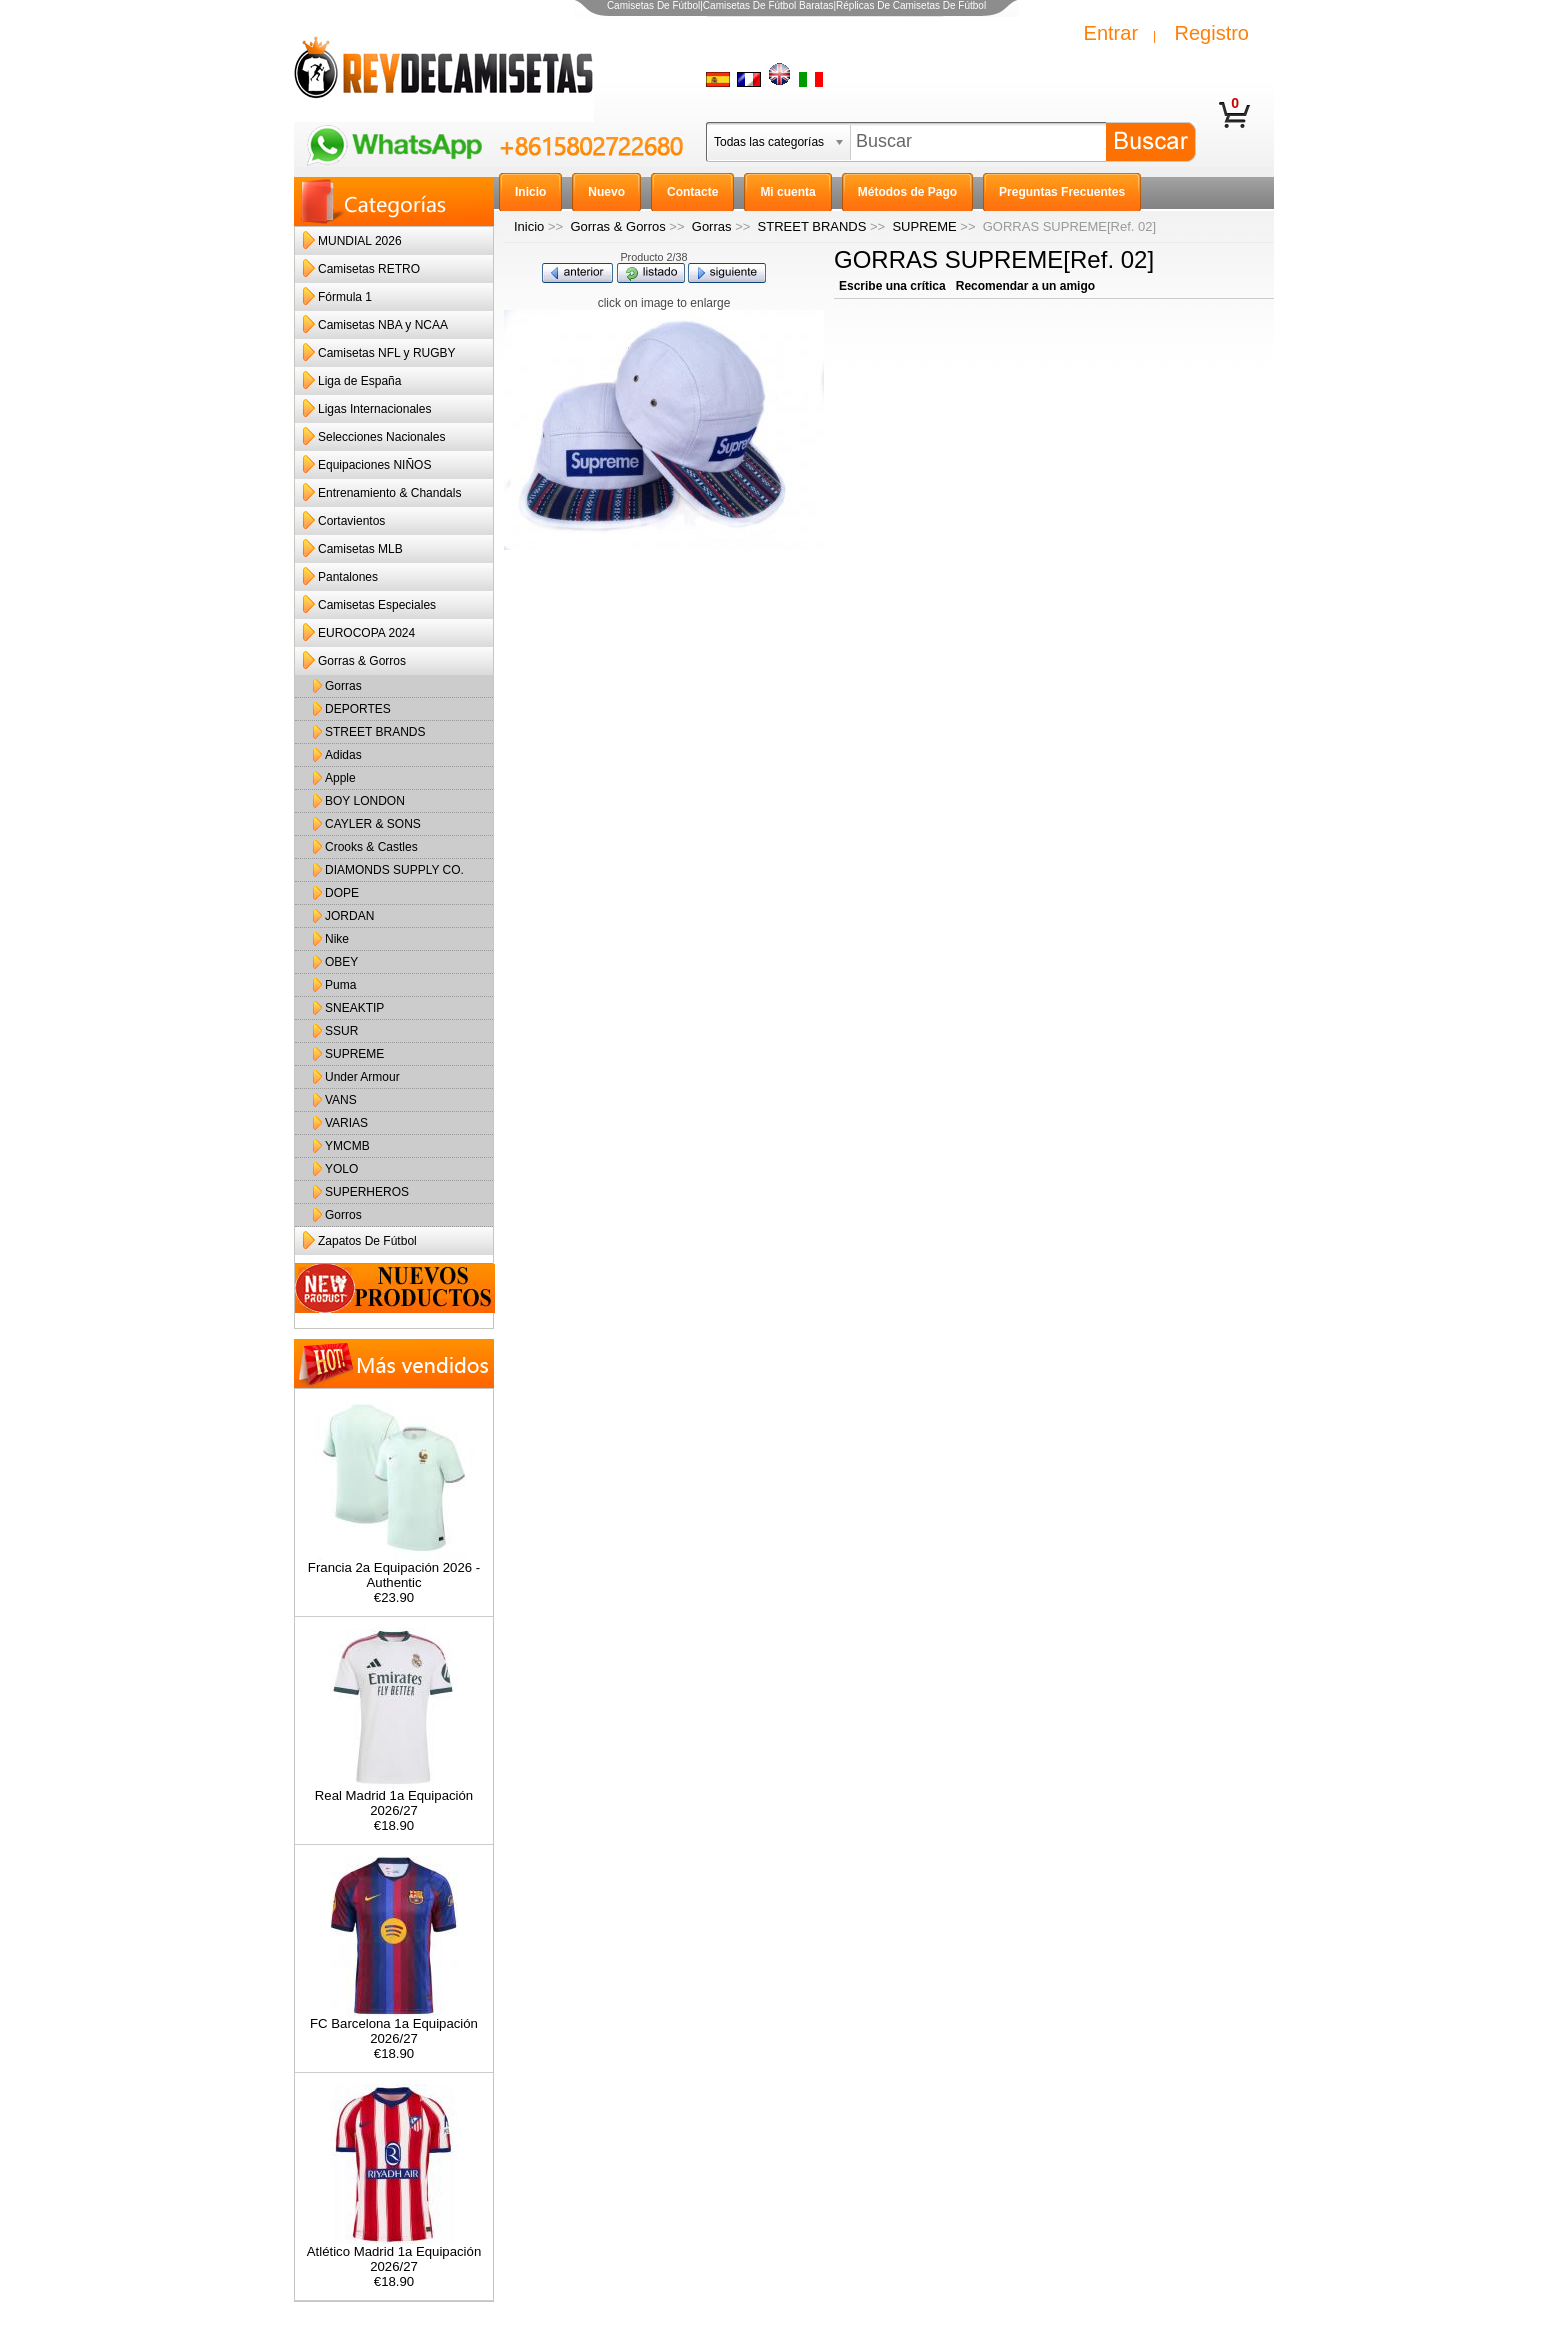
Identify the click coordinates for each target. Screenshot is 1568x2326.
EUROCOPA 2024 (366, 633)
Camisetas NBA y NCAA (383, 325)
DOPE (342, 893)
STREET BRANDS (812, 226)
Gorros (343, 1215)
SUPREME (924, 226)
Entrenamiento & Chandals (389, 493)
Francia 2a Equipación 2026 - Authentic (394, 1569)
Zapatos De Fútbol (367, 1241)
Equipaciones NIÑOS (374, 465)
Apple (340, 778)
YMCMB (347, 1146)
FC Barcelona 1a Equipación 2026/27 (394, 2025)
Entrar (1111, 33)
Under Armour (362, 1077)
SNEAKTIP (354, 1008)
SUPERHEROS (367, 1192)
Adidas (343, 755)
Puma (340, 985)
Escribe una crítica (892, 286)
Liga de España (359, 381)
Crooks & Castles (371, 847)
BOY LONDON (365, 801)
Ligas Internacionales (374, 409)
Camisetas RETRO (369, 269)
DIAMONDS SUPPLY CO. (394, 870)
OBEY (341, 962)
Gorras (712, 226)
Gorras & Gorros (617, 226)
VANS (341, 1100)
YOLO (341, 1169)
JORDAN (349, 916)
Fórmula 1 (345, 297)
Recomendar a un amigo (1025, 286)
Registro (1212, 33)
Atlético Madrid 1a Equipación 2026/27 (394, 2253)
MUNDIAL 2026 (360, 241)
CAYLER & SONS (373, 824)
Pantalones (348, 577)
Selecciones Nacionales (381, 437)
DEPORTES (358, 709)
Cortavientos (351, 521)
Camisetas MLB (360, 549)
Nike (337, 939)
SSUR (341, 1031)
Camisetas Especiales (377, 605)
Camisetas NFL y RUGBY (387, 353)
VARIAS (346, 1123)
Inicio (529, 226)
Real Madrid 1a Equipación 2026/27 (394, 1797)
